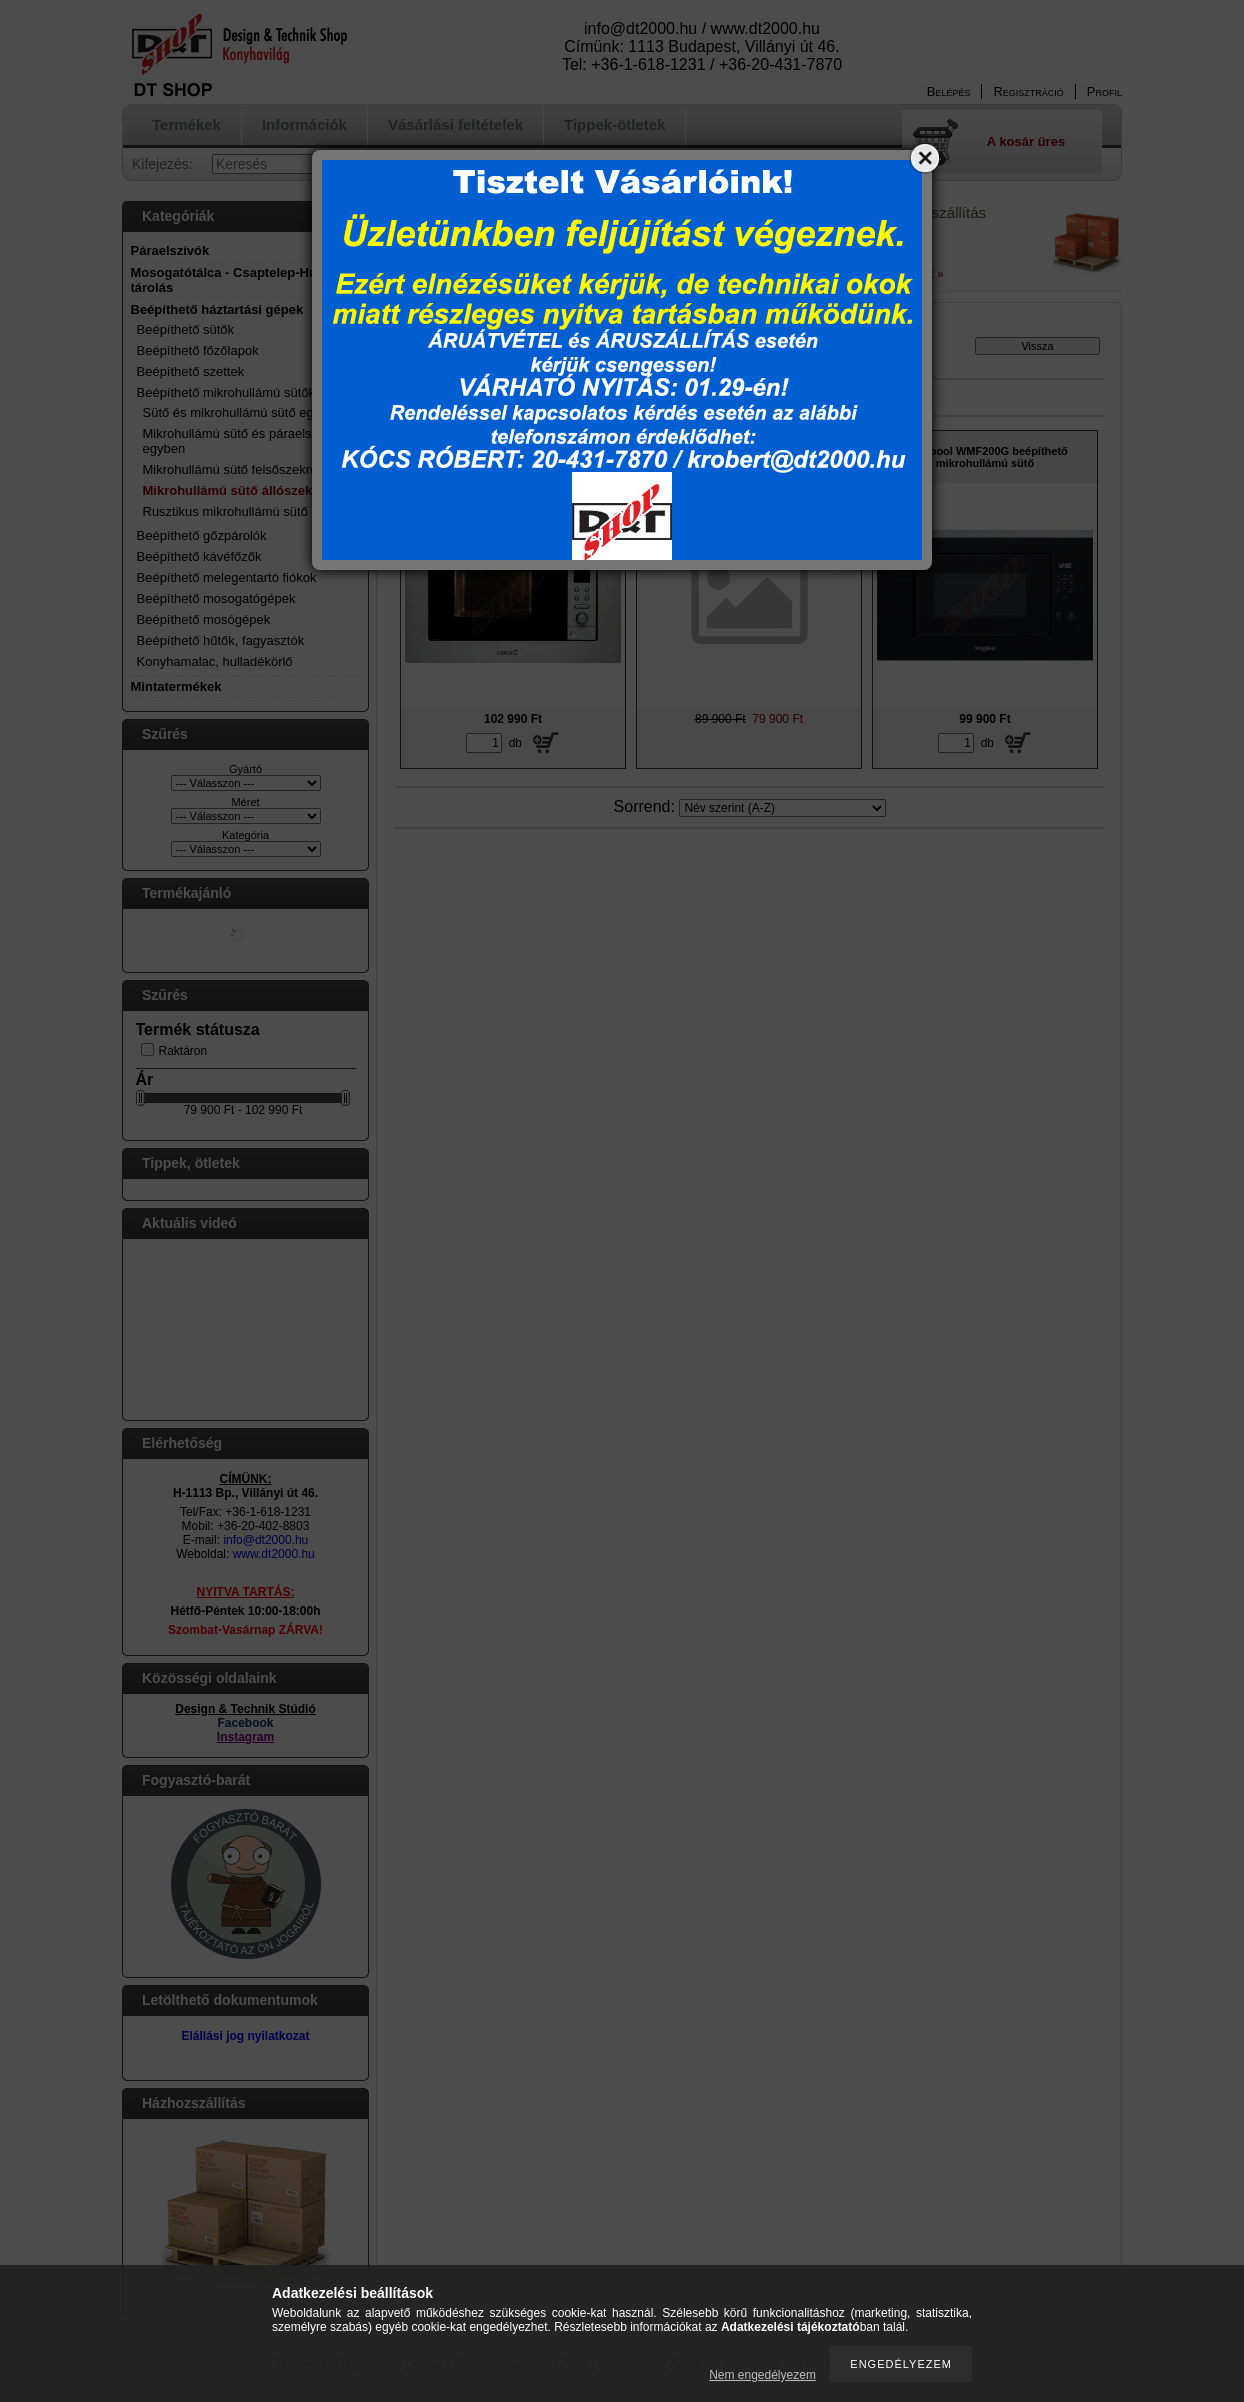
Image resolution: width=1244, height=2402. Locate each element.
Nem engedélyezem (762, 2375)
